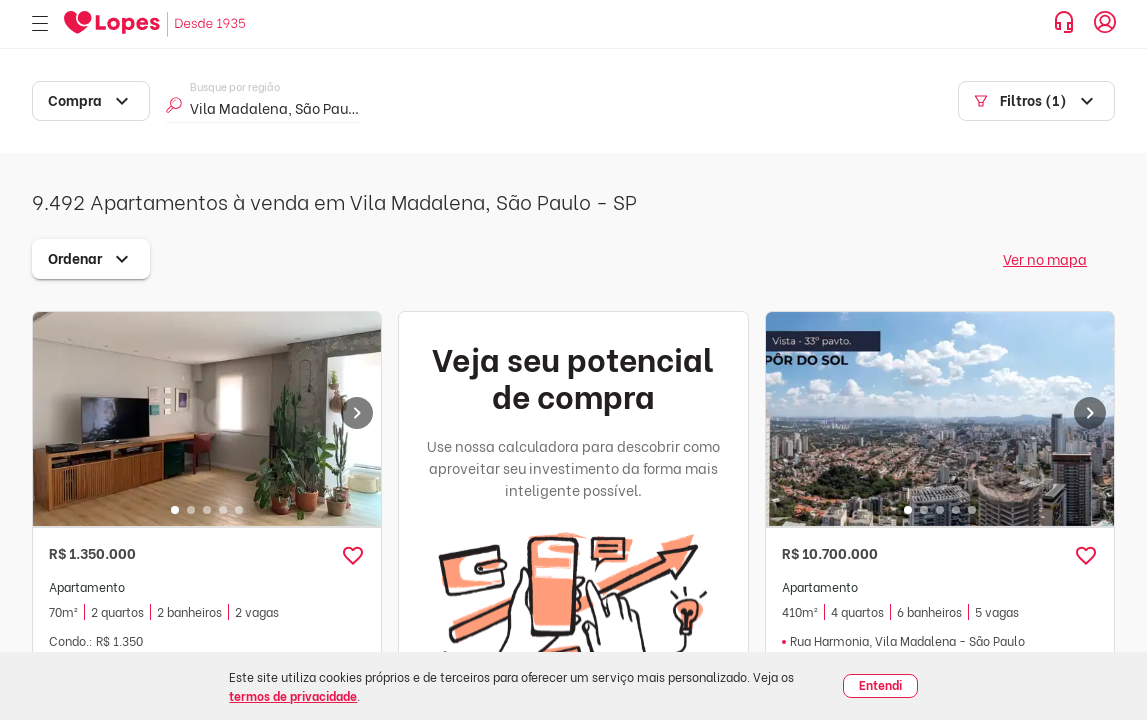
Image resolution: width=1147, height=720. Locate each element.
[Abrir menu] (40, 24)
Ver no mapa (1045, 258)
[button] (353, 556)
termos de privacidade (293, 695)
